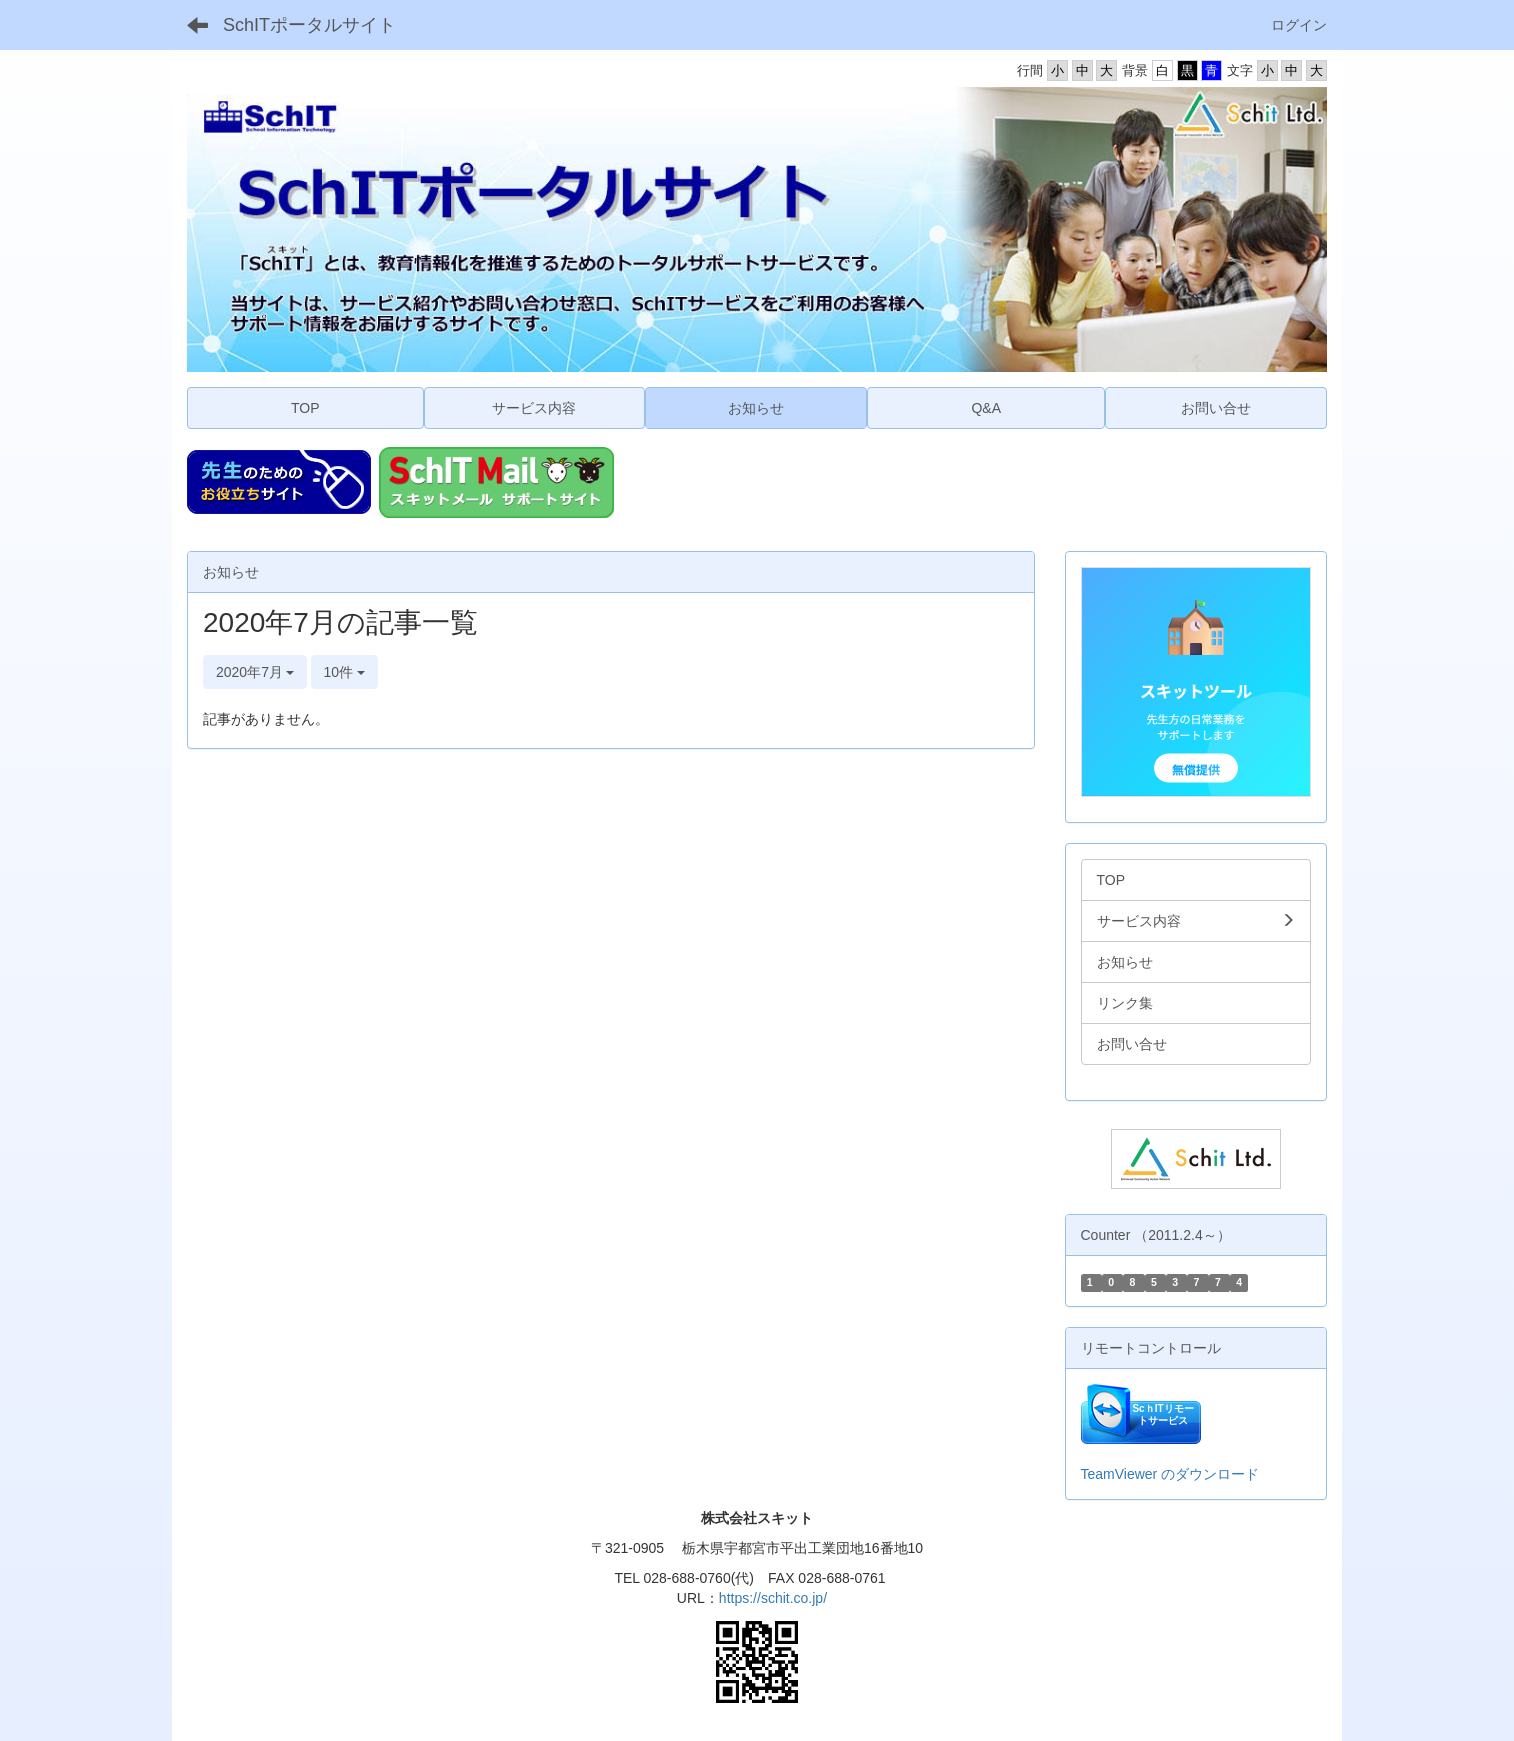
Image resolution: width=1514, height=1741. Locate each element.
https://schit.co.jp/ (773, 1598)
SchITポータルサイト (309, 25)
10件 (344, 672)
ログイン (1299, 25)
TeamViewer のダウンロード (1170, 1474)
